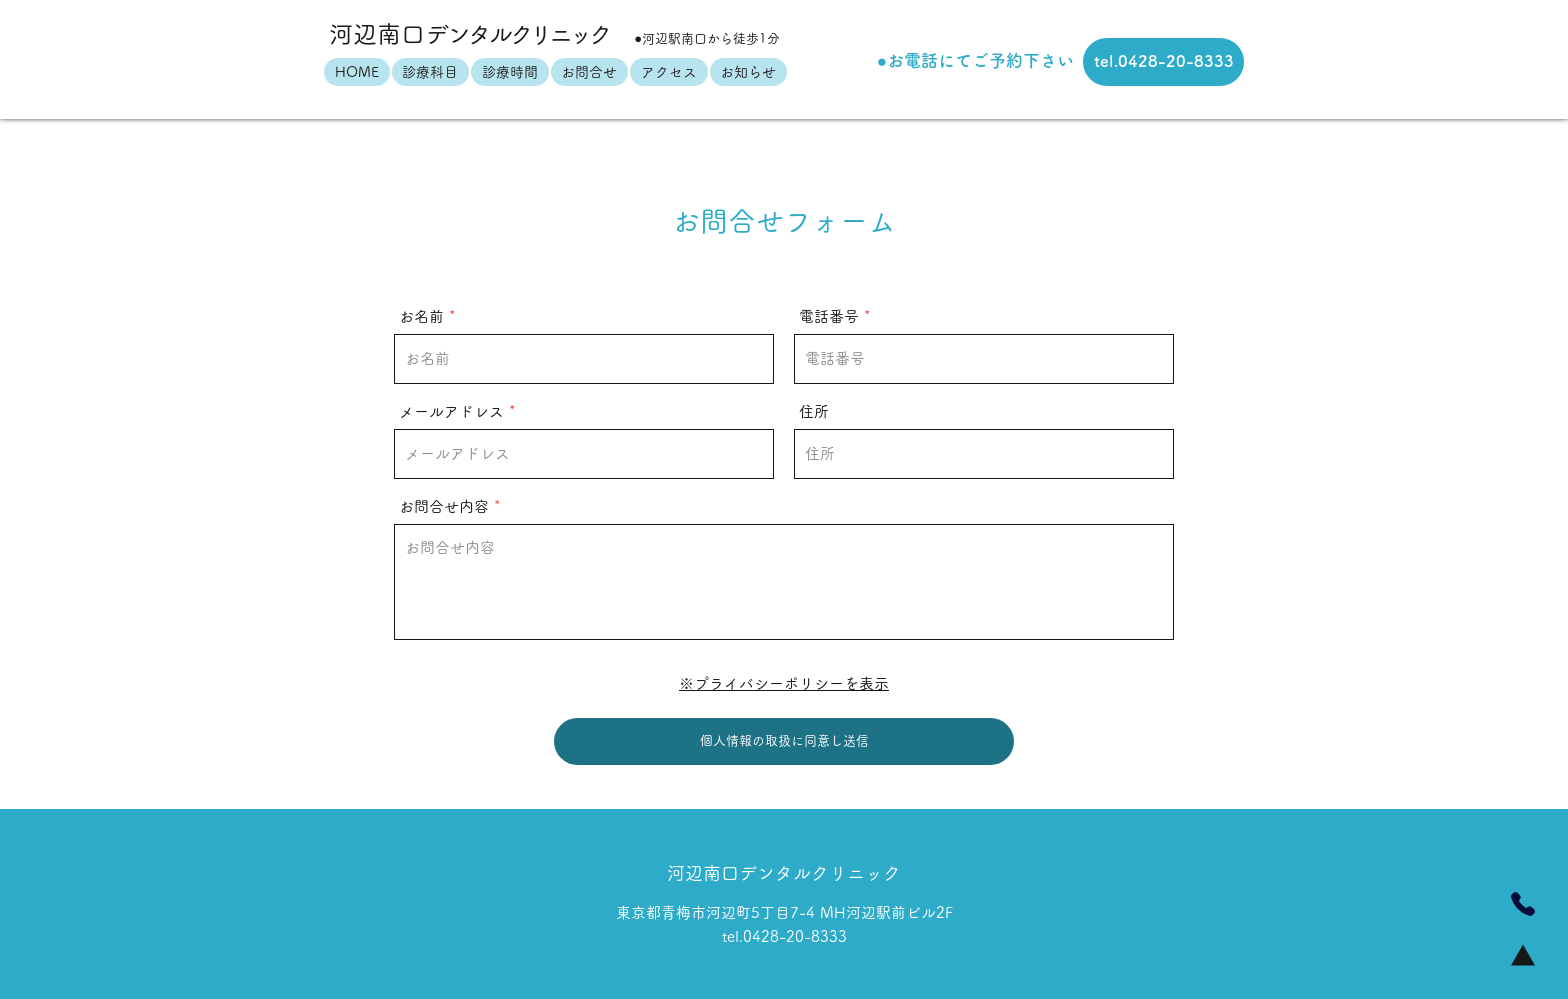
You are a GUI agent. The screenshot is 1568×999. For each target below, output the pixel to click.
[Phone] (1523, 904)
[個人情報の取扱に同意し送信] (784, 741)
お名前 (421, 316)
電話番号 (829, 316)
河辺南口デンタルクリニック (784, 873)
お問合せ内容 (444, 506)
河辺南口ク (471, 34)
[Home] (1523, 955)
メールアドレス (451, 411)
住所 (814, 411)
